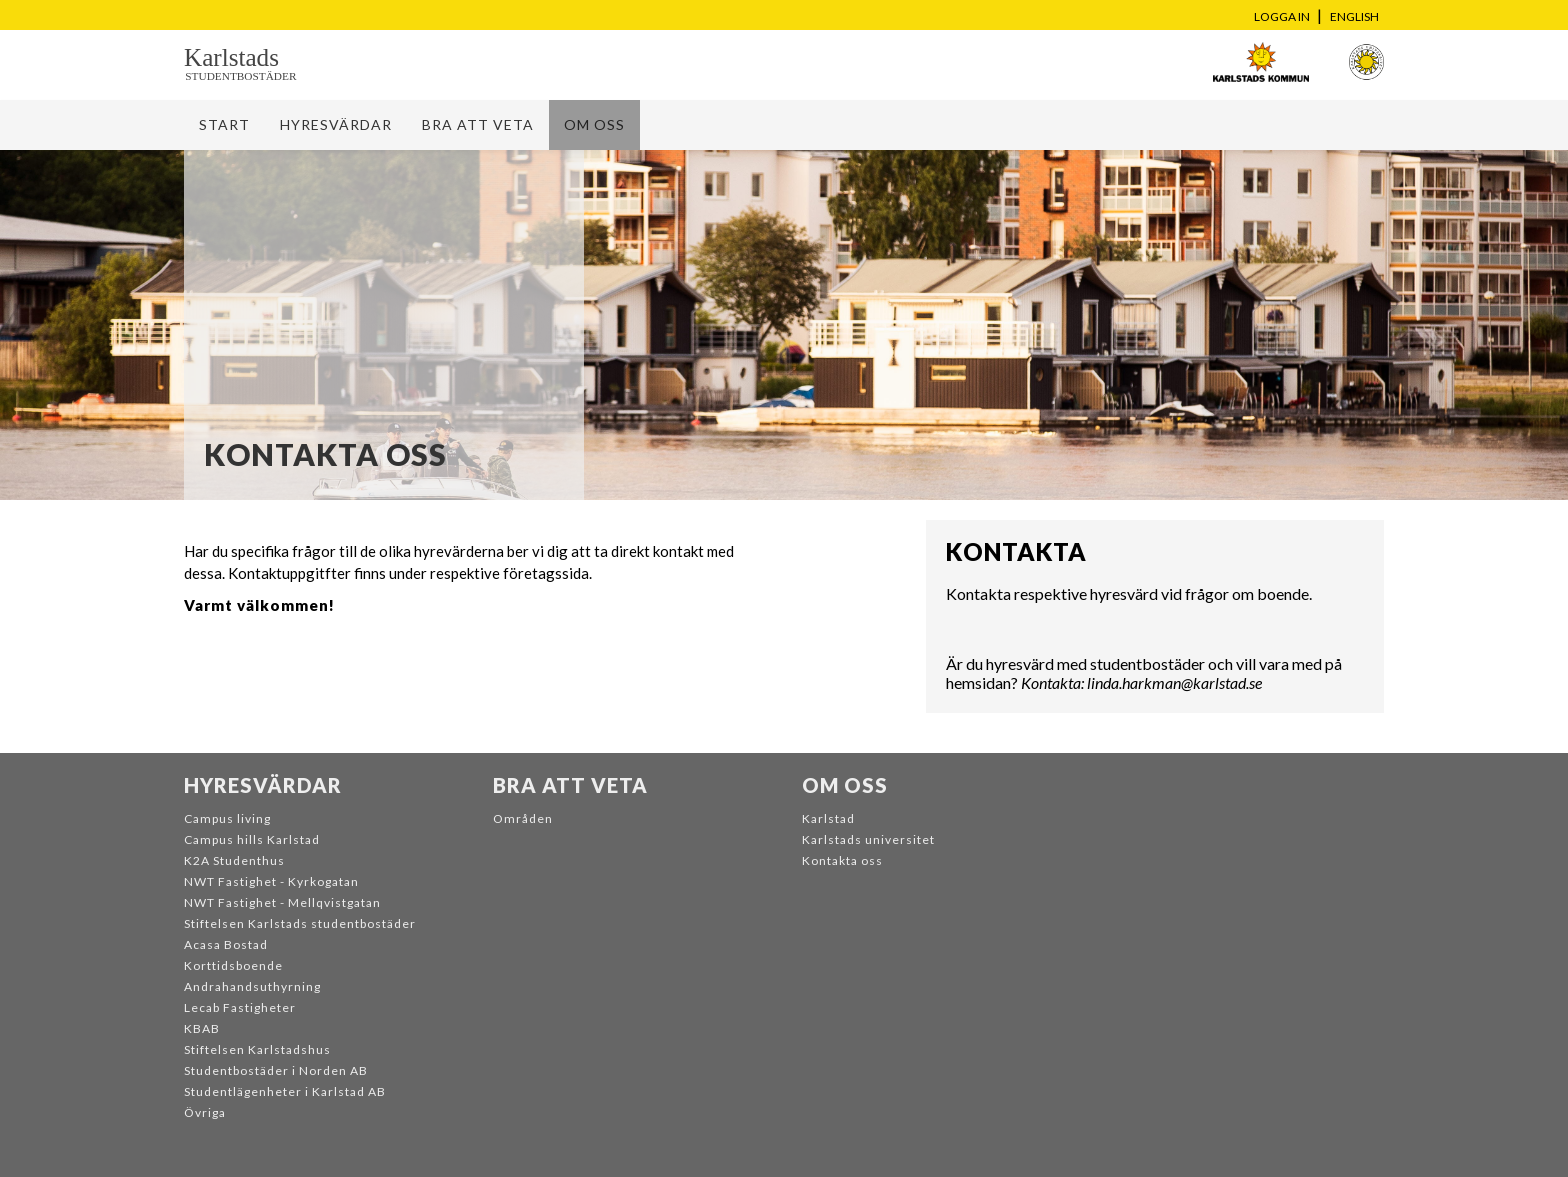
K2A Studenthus (234, 860)
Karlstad (828, 818)
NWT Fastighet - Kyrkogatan (271, 881)
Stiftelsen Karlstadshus (257, 1049)
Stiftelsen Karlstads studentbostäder (300, 923)
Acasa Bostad (226, 944)
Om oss (594, 124)
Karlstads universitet (868, 839)
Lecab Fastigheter (240, 1007)
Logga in (1282, 16)
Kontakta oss (842, 860)
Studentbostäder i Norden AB (276, 1070)
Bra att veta (478, 124)
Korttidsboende (233, 965)
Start (224, 124)
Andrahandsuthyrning (252, 986)
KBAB (202, 1028)
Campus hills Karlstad (252, 839)
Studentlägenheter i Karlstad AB (285, 1091)
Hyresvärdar (336, 124)
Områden (523, 818)
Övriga (205, 1112)
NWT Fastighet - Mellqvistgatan (282, 902)
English (1354, 16)
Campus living (227, 818)
